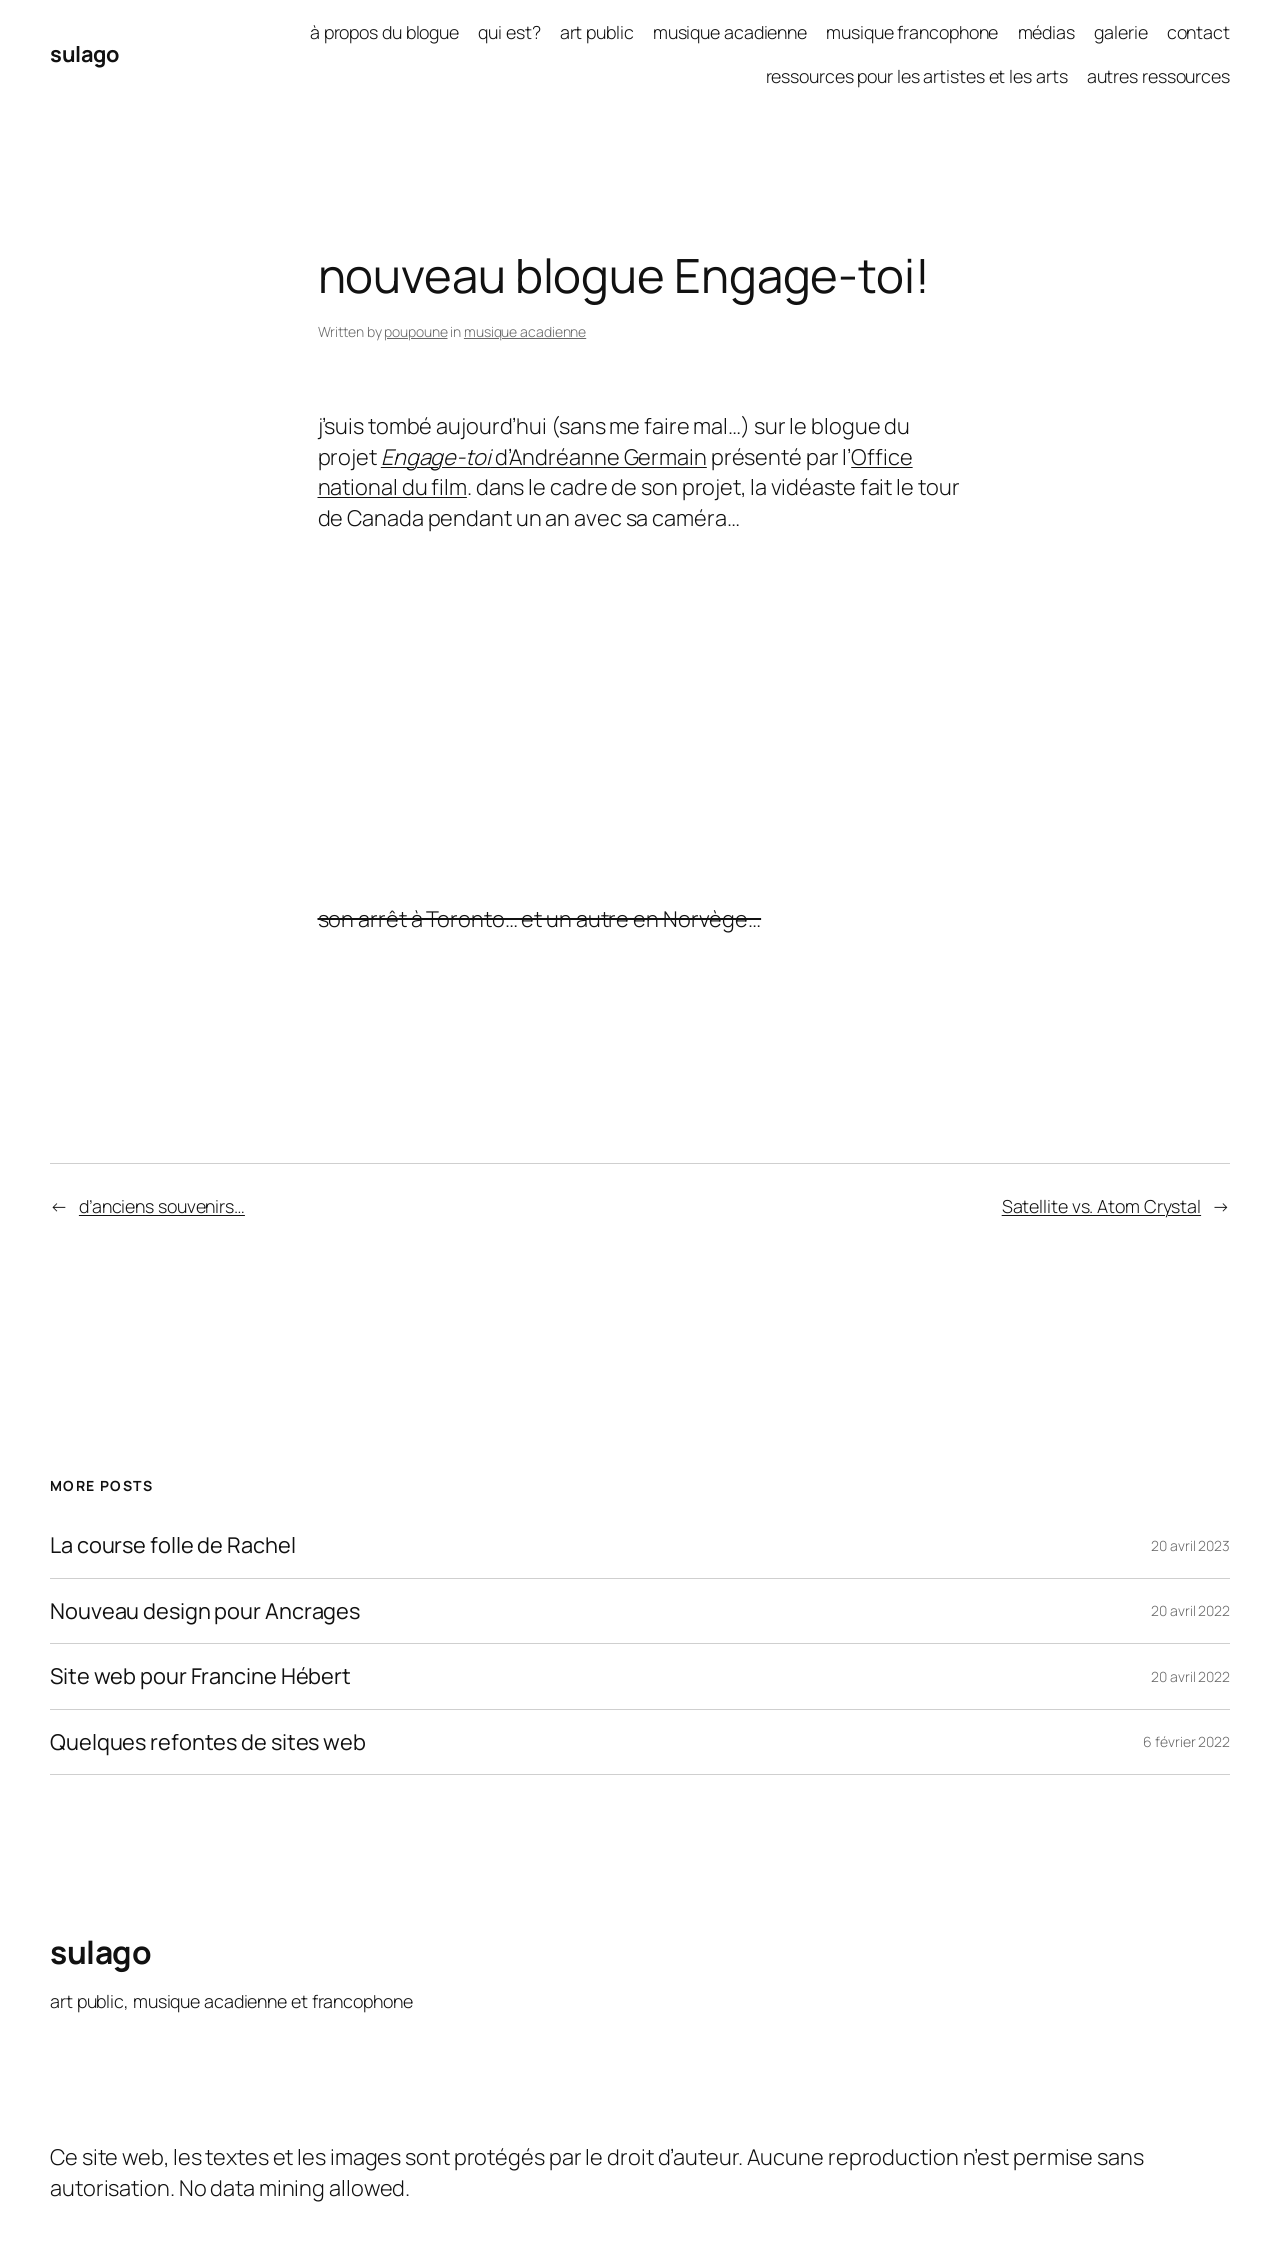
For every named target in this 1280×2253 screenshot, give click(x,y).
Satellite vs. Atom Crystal (1101, 1206)
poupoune (415, 331)
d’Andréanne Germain (544, 457)
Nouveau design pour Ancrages (205, 1611)
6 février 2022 (1186, 1741)
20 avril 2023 (1190, 1545)
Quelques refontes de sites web (208, 1742)
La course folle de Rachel (173, 1545)
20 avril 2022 (1190, 1610)
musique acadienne (525, 331)
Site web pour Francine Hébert (200, 1676)
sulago (84, 54)
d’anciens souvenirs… (162, 1206)
